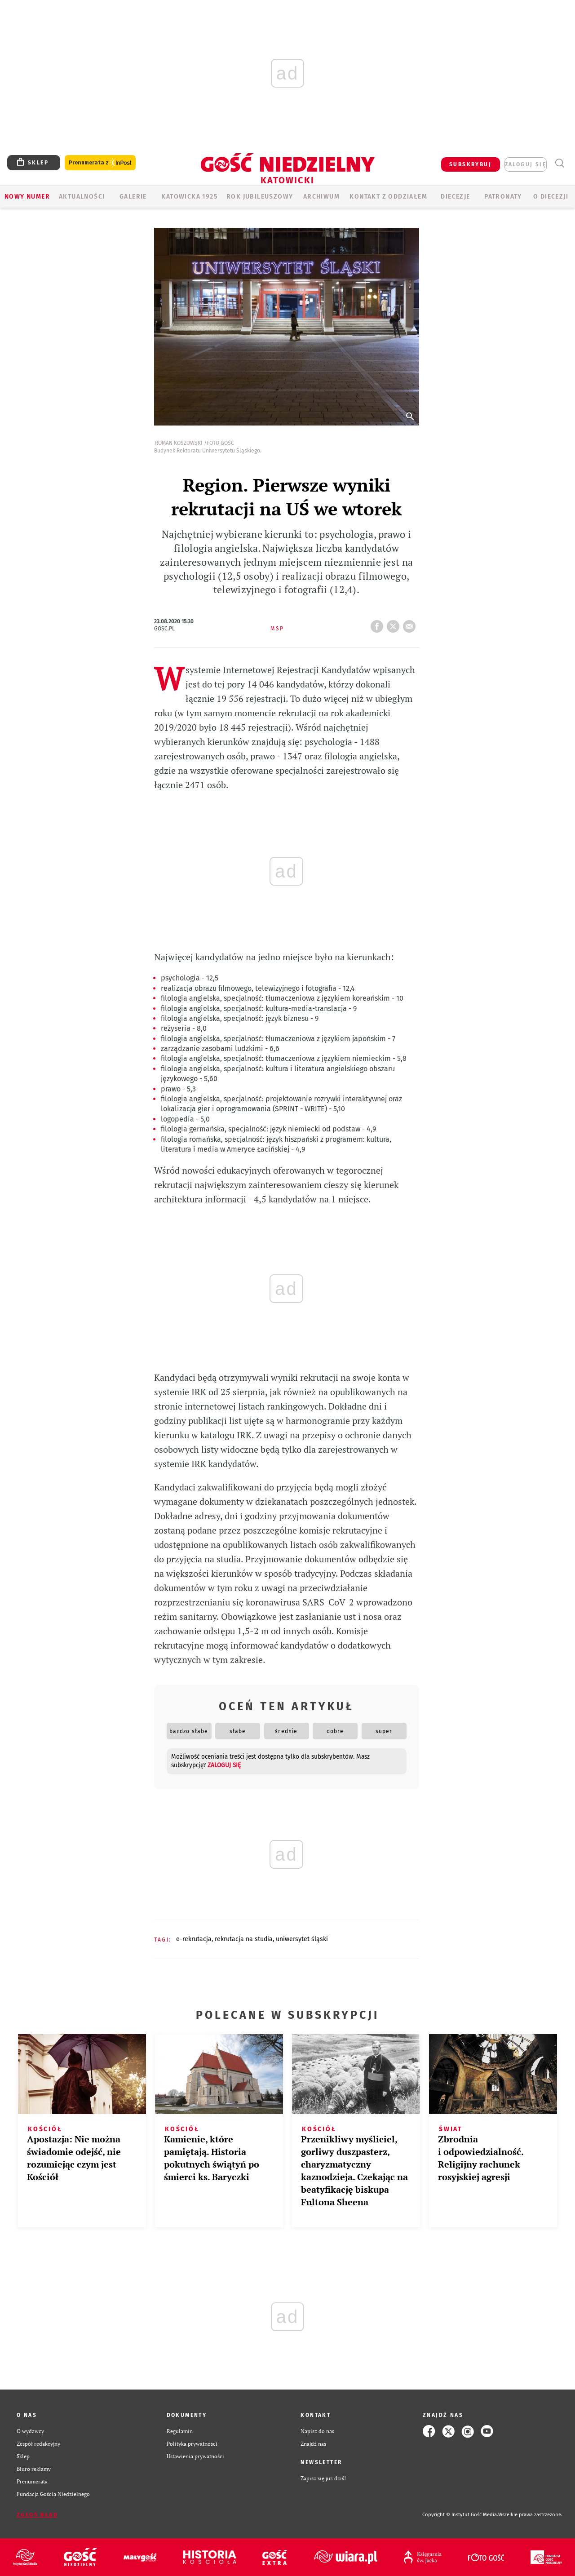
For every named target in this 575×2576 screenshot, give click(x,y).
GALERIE (133, 196)
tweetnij (395, 624)
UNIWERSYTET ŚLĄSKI (302, 1939)
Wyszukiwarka (559, 163)
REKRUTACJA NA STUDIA (244, 1939)
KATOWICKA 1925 (189, 196)
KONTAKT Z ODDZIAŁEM (388, 196)
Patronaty (503, 196)
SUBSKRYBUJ (470, 164)
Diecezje (455, 196)
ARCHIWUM (321, 196)
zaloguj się (525, 164)
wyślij (411, 624)
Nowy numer (27, 196)
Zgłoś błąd (37, 2515)
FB (379, 624)
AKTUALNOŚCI (82, 196)
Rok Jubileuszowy (259, 196)
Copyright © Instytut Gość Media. (460, 2515)
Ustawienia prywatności (195, 2456)
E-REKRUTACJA (194, 1939)
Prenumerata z (100, 163)
